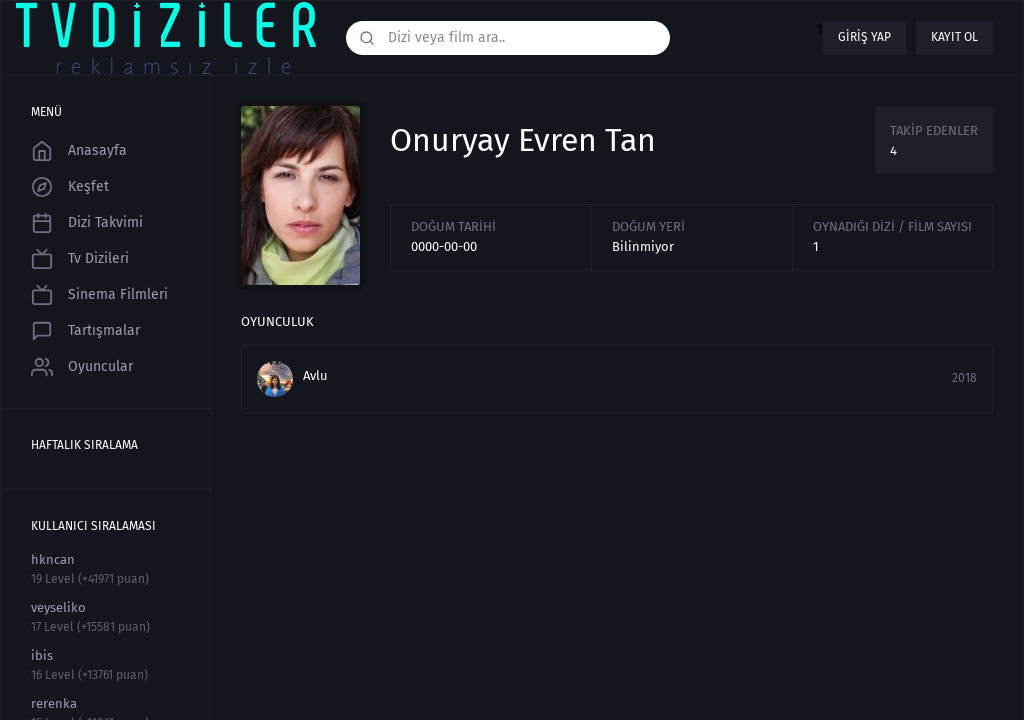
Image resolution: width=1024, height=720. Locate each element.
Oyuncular (82, 367)
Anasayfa (79, 151)
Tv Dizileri (80, 259)
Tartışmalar (85, 331)
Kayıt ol (954, 37)
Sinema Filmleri (99, 295)
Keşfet (70, 187)
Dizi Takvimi (87, 223)
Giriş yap (864, 37)
